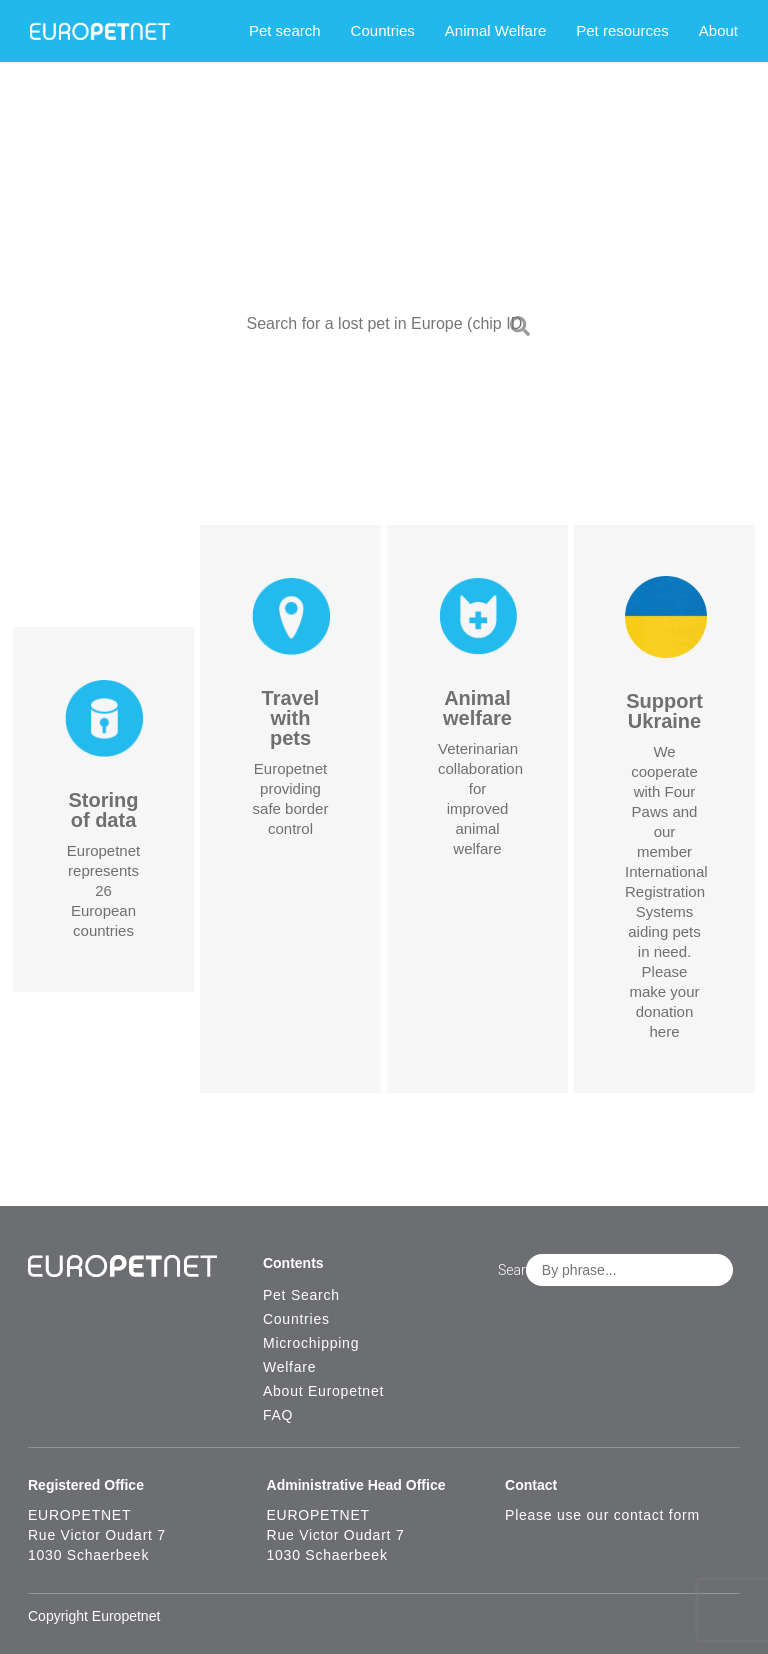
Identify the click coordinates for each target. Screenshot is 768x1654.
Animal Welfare (495, 30)
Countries (383, 30)
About (718, 30)
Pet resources (622, 30)
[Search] (520, 329)
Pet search (285, 30)
